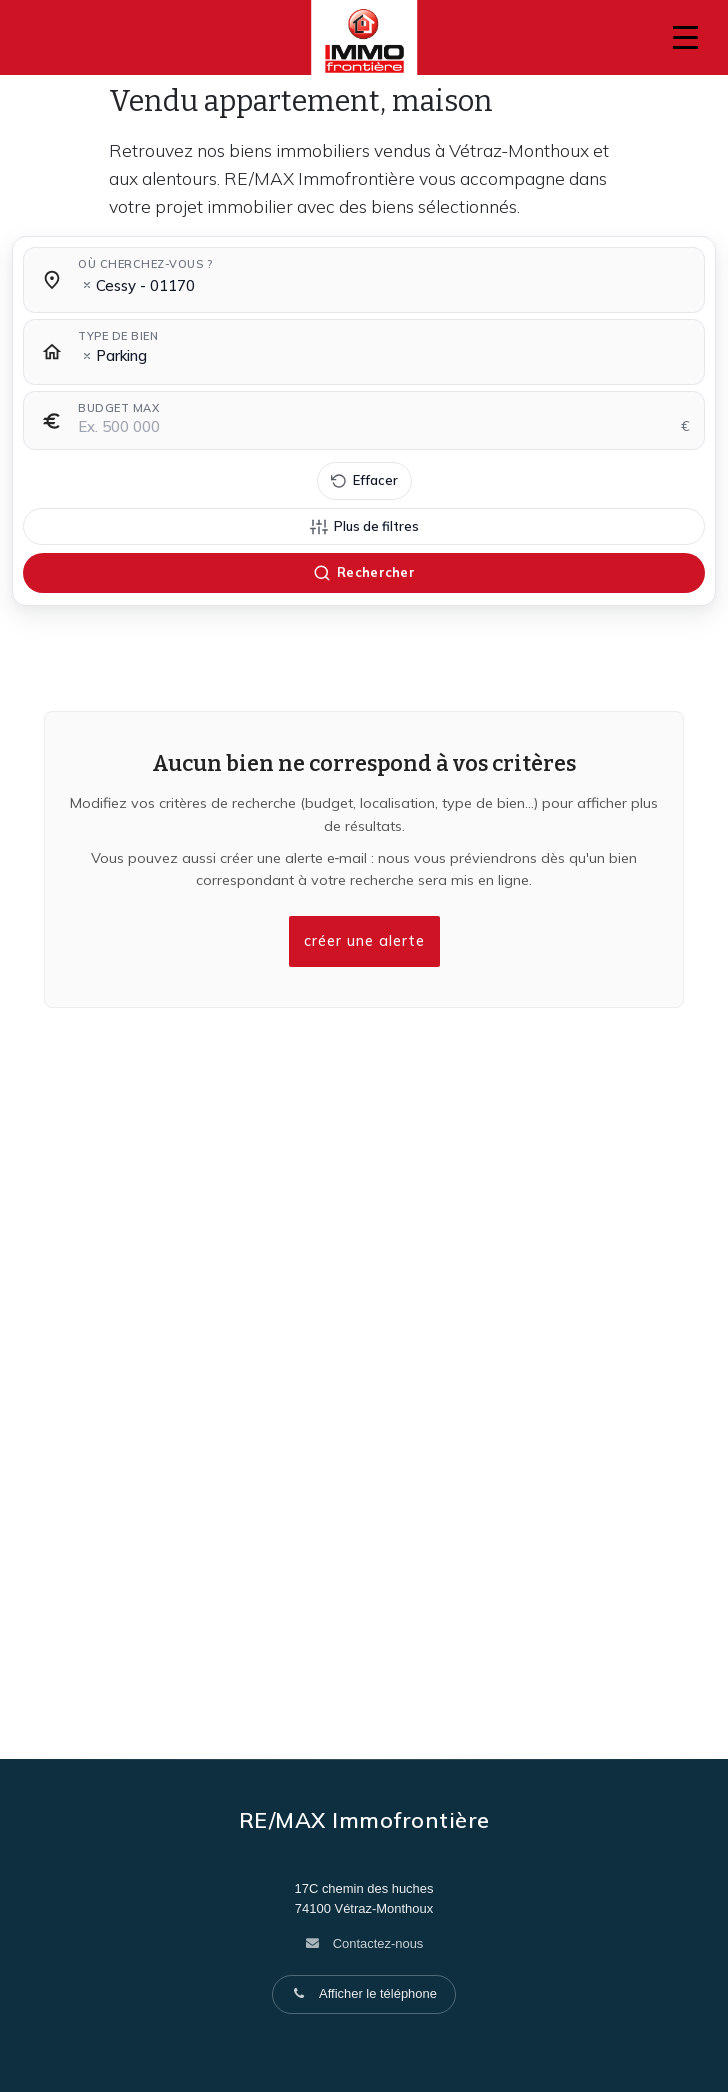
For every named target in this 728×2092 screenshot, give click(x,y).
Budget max (118, 408)
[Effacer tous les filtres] (364, 481)
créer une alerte (364, 941)
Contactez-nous (378, 1943)
